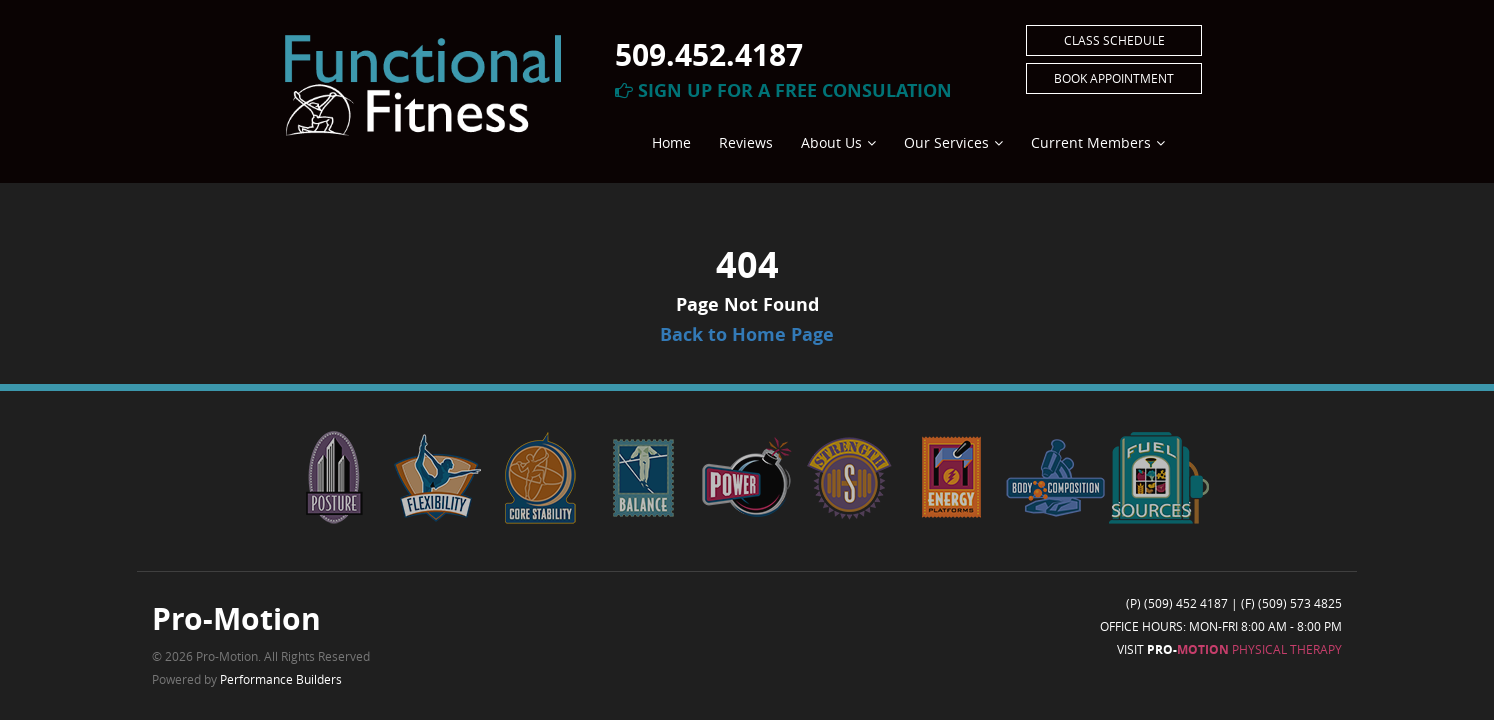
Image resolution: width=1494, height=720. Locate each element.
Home (671, 142)
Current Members (1091, 142)
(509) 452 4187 (1186, 603)
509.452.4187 (709, 54)
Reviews (746, 142)
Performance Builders (281, 679)
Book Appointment (1114, 78)
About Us (831, 142)
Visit (1229, 649)
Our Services (946, 142)
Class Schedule (1114, 40)
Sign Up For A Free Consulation (783, 90)
